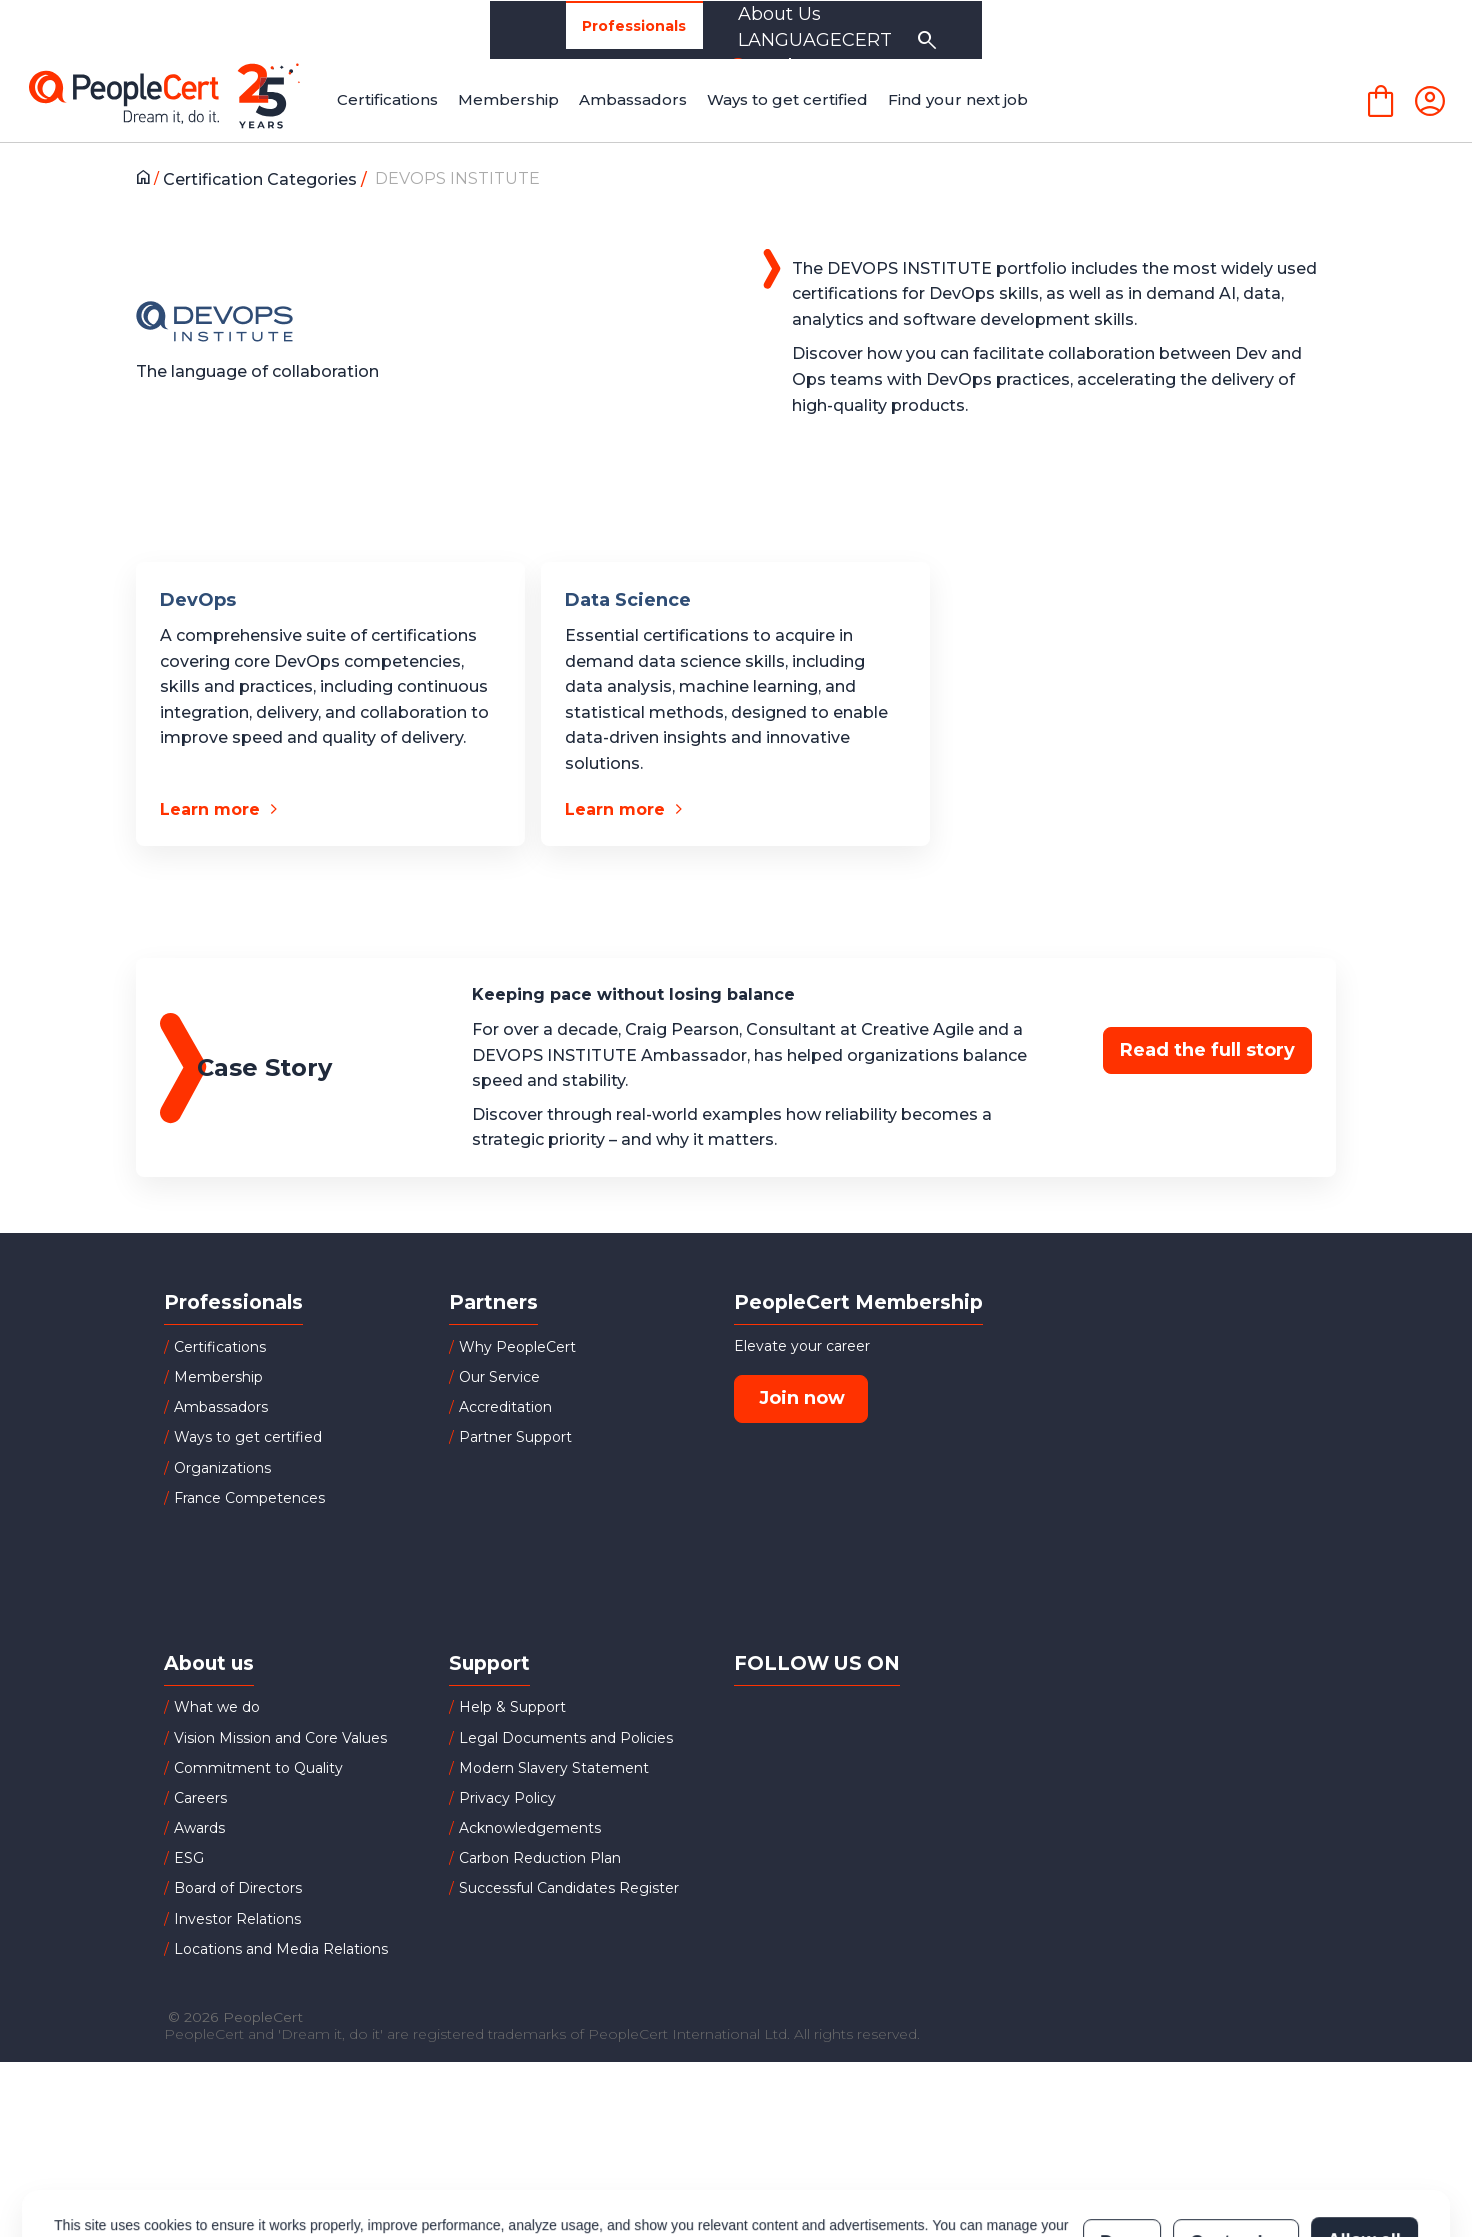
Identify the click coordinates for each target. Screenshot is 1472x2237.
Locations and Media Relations (281, 1949)
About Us (1020, 30)
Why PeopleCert (517, 1347)
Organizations (435, 29)
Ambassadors (221, 1407)
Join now (802, 1398)
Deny (1122, 2154)
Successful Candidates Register (569, 1888)
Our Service (499, 1377)
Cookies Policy (304, 2164)
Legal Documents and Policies (566, 1738)
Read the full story (1207, 1050)
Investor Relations (237, 1919)
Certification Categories (266, 179)
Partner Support (515, 1437)
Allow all (1364, 2154)
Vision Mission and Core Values (280, 1738)
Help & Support (512, 1707)
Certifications (220, 1347)
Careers (200, 1798)
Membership (218, 1377)
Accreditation (505, 1407)
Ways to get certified (248, 1437)
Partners (582, 29)
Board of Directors (238, 1888)
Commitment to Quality (258, 1768)
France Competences (249, 1498)
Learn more (210, 809)
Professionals (266, 30)
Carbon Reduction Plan (540, 1858)
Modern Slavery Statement (554, 1768)
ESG (189, 1858)
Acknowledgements (530, 1828)
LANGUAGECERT (1192, 30)
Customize (1235, 2154)
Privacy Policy (507, 1798)
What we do (217, 1707)
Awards (199, 1828)
